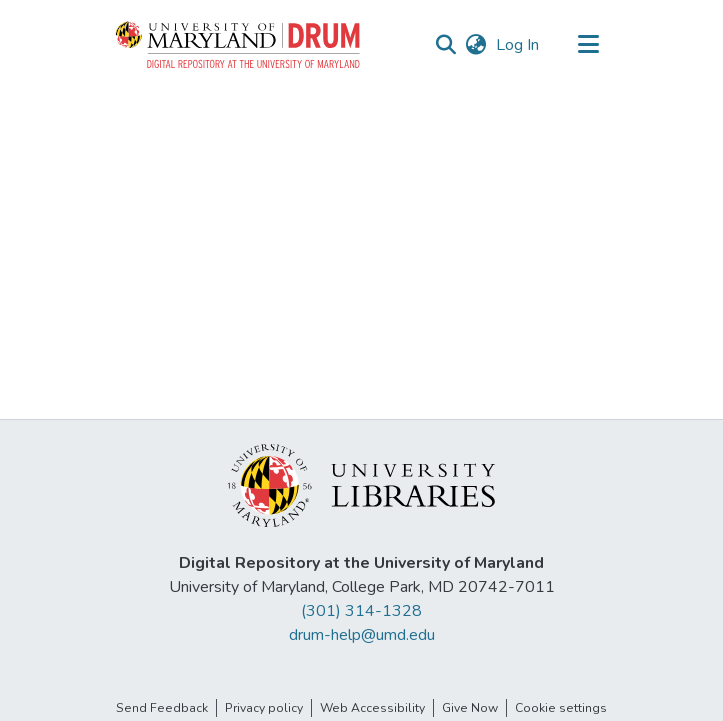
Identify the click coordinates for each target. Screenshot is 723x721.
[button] (239, 45)
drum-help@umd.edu (362, 635)
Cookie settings (561, 708)
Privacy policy (264, 708)
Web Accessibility (372, 708)
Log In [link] (518, 45)
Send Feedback (162, 708)
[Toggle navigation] (589, 45)
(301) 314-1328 (361, 611)
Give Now (470, 708)
